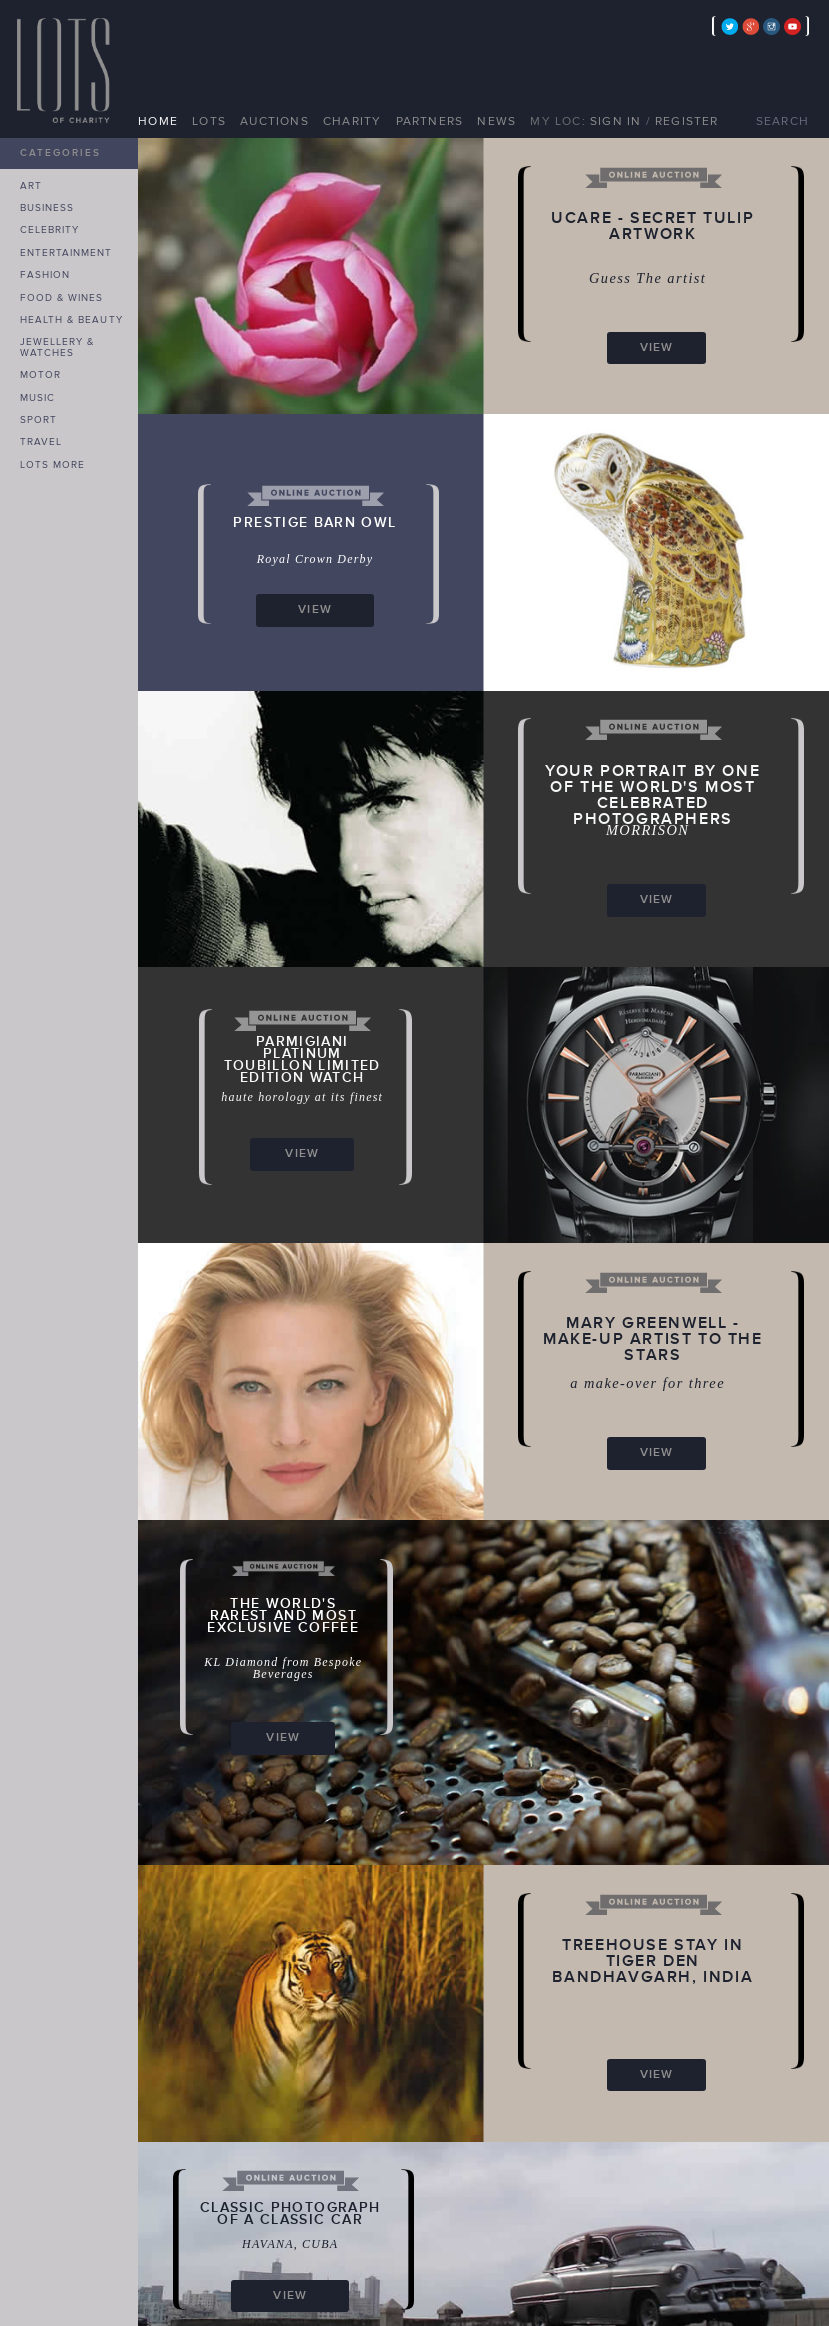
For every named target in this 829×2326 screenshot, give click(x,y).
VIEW (656, 347)
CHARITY (352, 121)
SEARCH (782, 121)
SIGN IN (615, 121)
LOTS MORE (52, 465)
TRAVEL (41, 442)
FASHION (45, 275)
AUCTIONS (274, 121)
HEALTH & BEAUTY (71, 320)
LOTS (209, 121)
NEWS (496, 121)
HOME (158, 121)
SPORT (38, 420)
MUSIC (37, 398)
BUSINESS (47, 208)
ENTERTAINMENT (66, 253)
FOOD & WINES (61, 298)
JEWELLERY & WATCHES (57, 347)
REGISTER (687, 121)
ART (31, 186)
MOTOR (40, 375)
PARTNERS (430, 121)
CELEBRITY (49, 230)
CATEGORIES (60, 153)
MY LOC (555, 121)
